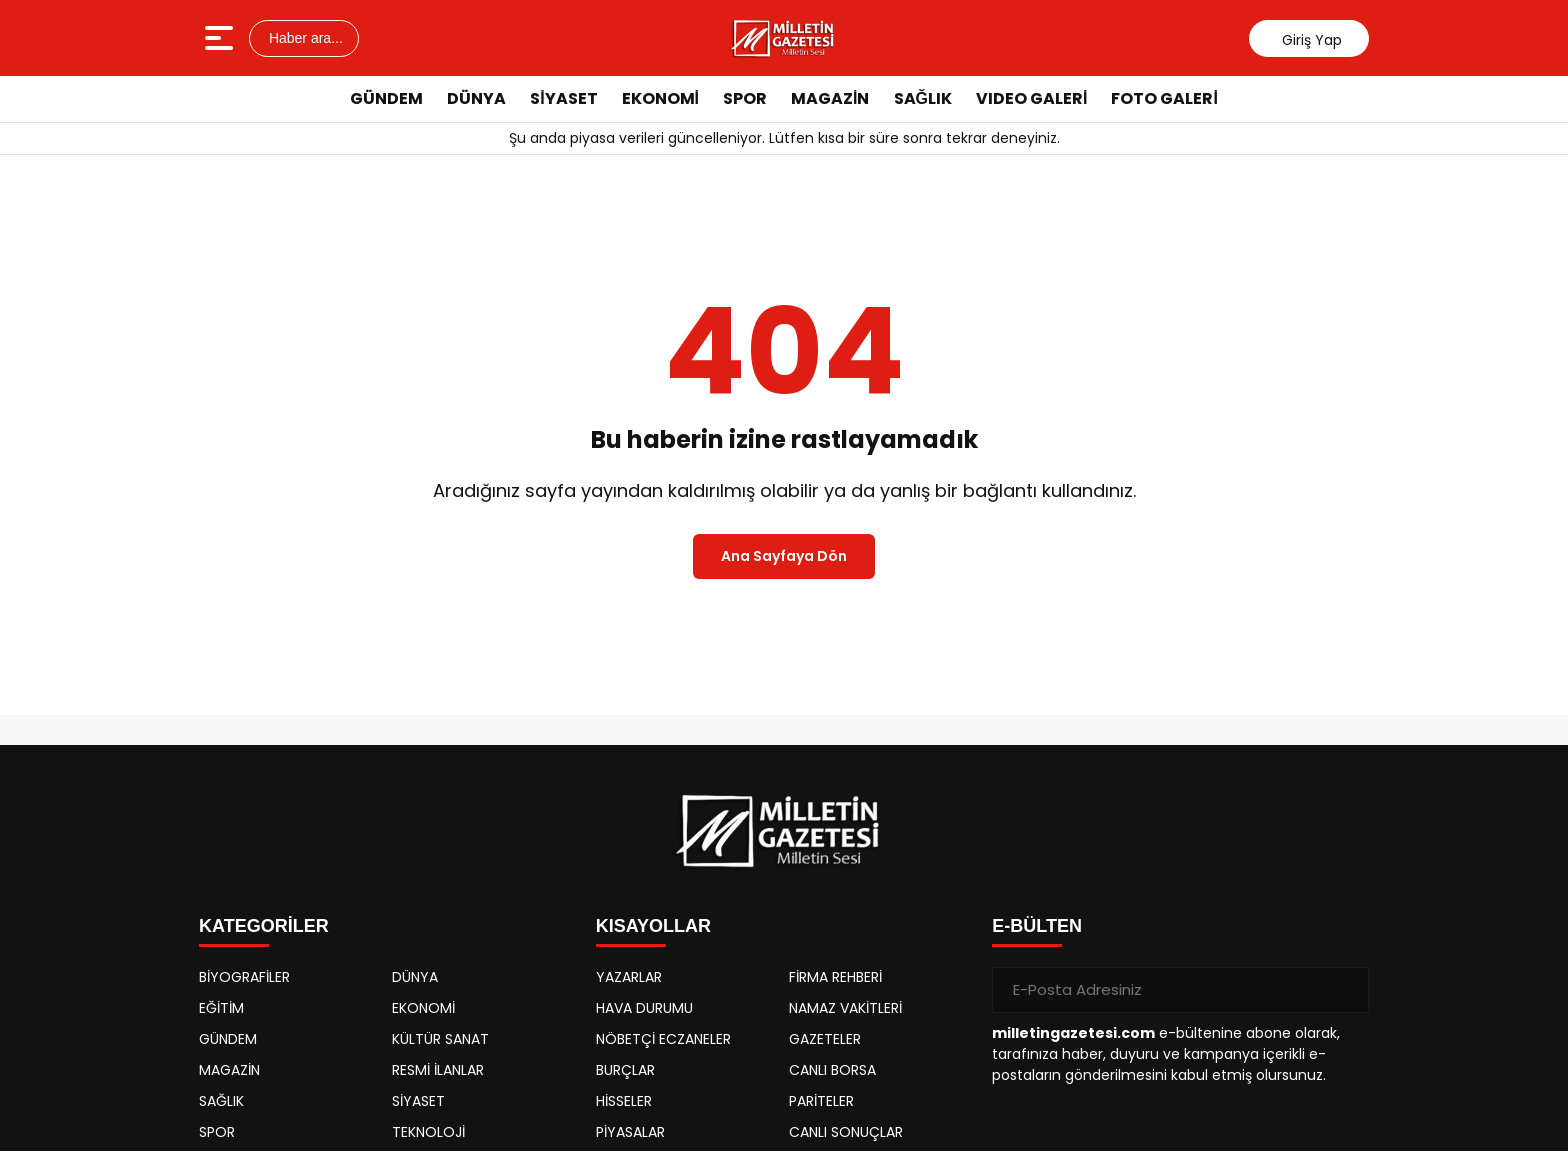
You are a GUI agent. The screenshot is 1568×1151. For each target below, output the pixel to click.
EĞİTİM (221, 1008)
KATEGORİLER (264, 926)
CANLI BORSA (832, 1070)
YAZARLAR (629, 977)
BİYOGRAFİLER (244, 977)
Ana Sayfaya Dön (784, 556)
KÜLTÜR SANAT (440, 1039)
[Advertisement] (1459, 425)
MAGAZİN (830, 98)
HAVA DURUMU (644, 1008)
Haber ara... (304, 38)
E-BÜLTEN (1037, 926)
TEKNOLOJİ (428, 1132)
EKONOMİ (660, 98)
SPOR (745, 98)
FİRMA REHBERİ (835, 977)
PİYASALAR (630, 1132)
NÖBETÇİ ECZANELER (663, 1039)
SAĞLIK (923, 98)
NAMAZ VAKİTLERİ (845, 1008)
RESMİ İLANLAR (438, 1070)
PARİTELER (821, 1101)
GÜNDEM (386, 98)
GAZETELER (825, 1039)
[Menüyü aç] (221, 38)
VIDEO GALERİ (1031, 98)
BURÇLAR (625, 1070)
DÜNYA (476, 98)
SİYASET (563, 98)
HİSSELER (624, 1101)
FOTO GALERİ (1164, 98)
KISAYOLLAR (653, 926)
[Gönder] (1346, 990)
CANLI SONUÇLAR (846, 1132)
